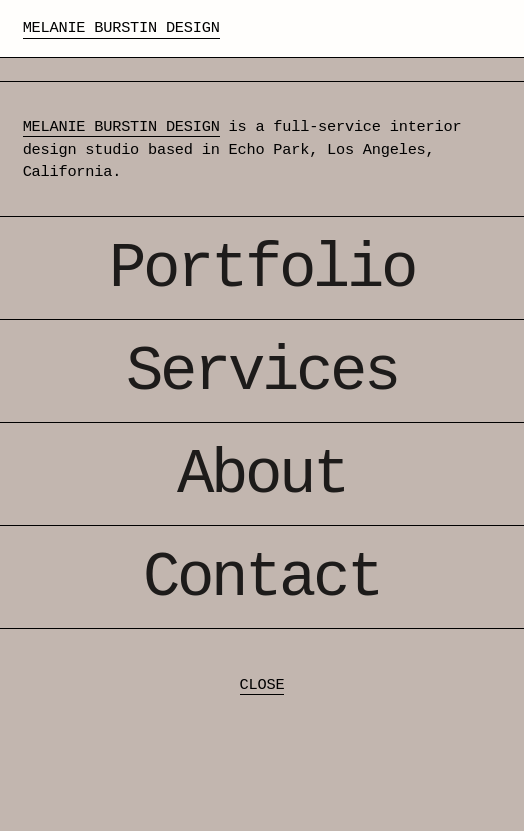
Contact (262, 578)
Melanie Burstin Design (121, 28)
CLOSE (262, 685)
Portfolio (262, 269)
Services (262, 372)
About (262, 475)
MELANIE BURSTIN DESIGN (121, 127)
